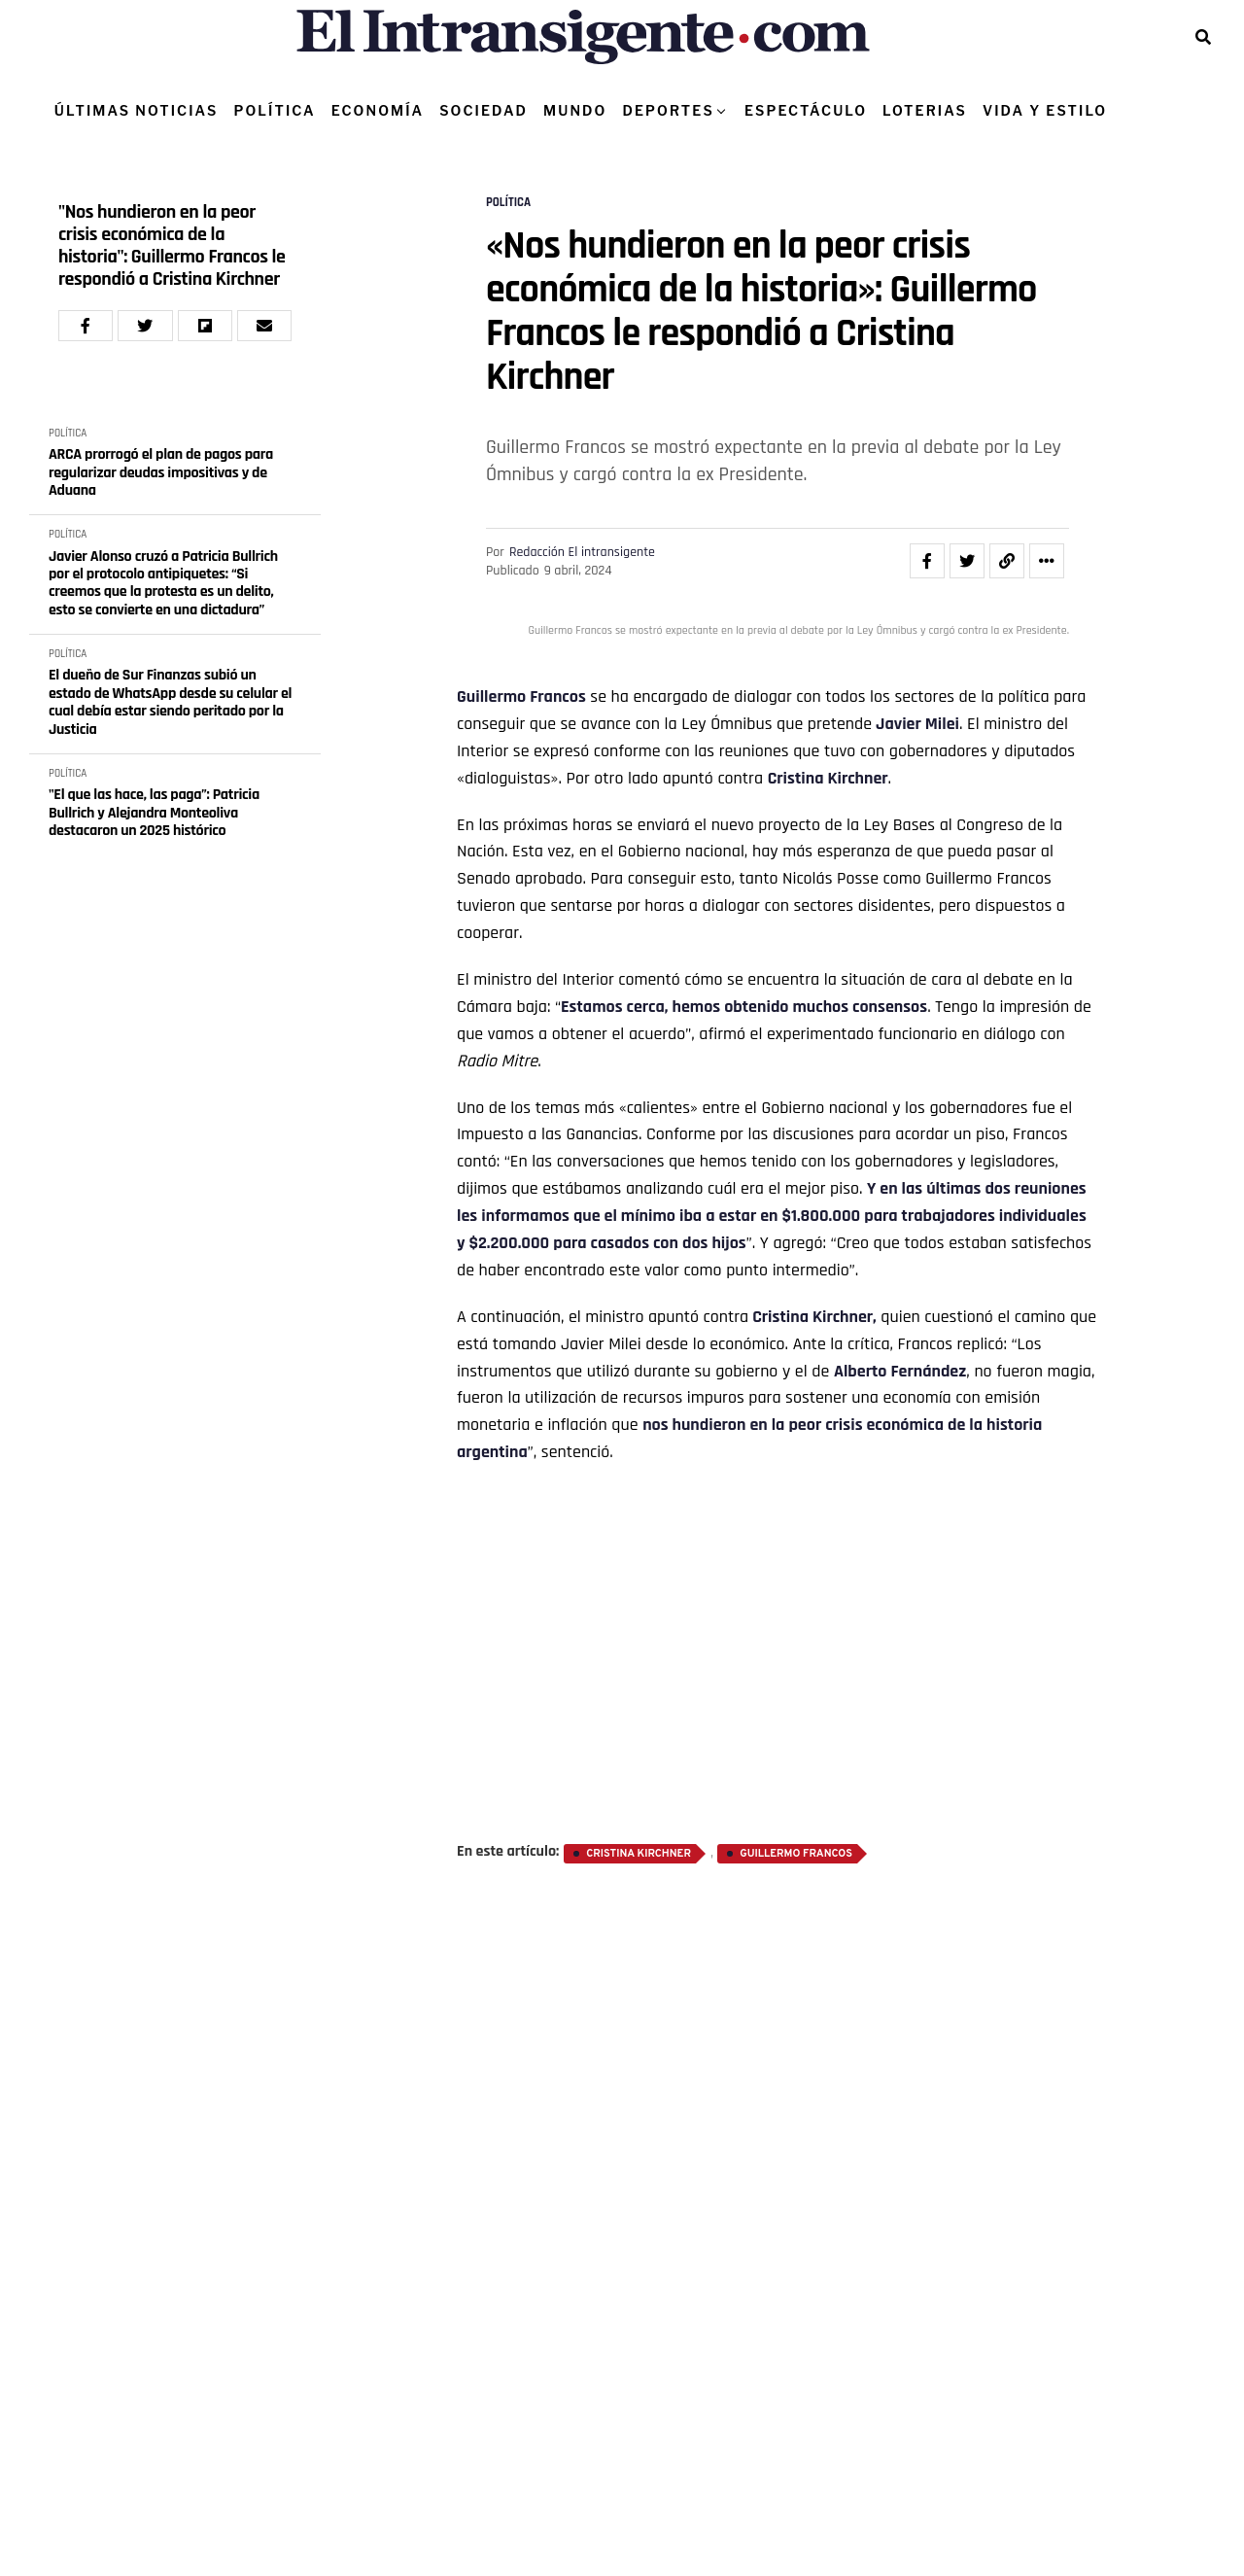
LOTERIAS (924, 110)
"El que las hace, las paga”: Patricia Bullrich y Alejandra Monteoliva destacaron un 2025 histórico (154, 813)
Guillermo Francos (521, 696)
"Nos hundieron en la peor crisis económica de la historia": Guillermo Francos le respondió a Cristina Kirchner (172, 246)
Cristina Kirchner (828, 778)
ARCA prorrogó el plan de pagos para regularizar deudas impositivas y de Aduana (161, 473)
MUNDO (574, 110)
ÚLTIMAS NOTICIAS (136, 110)
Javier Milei (915, 724)
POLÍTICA (274, 110)
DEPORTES (667, 110)
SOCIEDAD (483, 110)
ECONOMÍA (378, 110)
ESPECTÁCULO (805, 110)
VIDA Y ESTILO (1045, 110)
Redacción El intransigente (582, 552)
